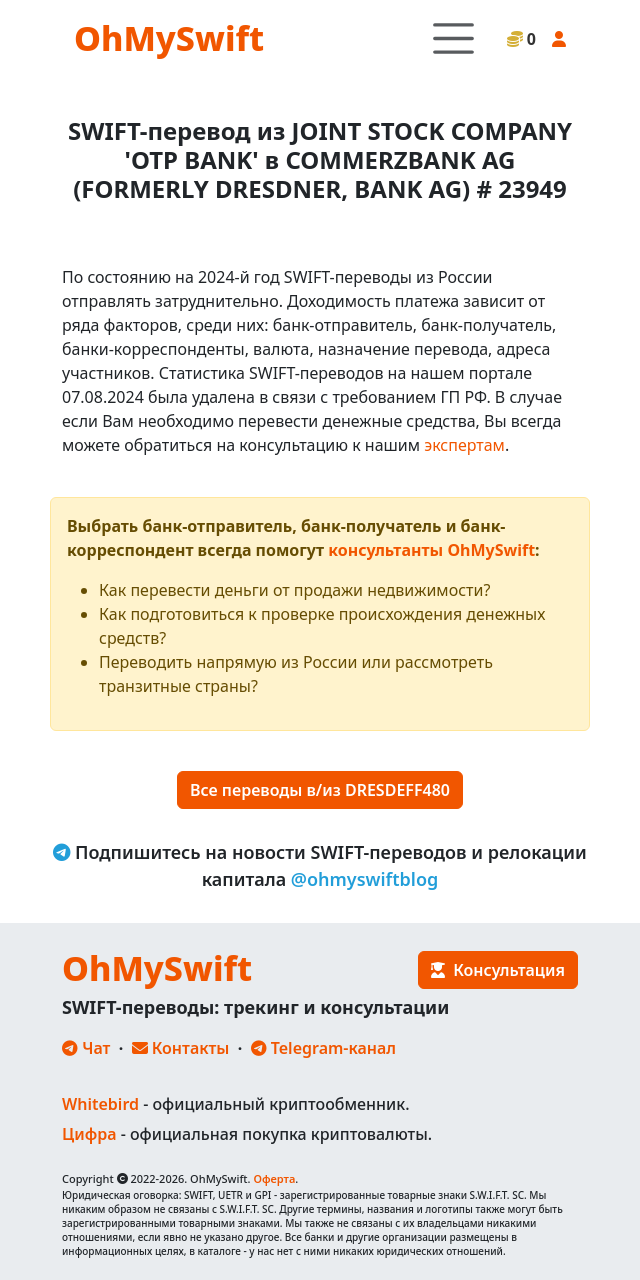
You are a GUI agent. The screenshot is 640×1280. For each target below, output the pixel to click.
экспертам (464, 445)
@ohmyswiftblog (365, 879)
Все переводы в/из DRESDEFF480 (320, 790)
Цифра (89, 1134)
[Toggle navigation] (453, 38)
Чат (86, 1048)
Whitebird (100, 1104)
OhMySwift (169, 38)
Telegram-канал (323, 1048)
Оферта (274, 1178)
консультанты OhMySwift (431, 550)
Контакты (181, 1048)
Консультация (498, 970)
